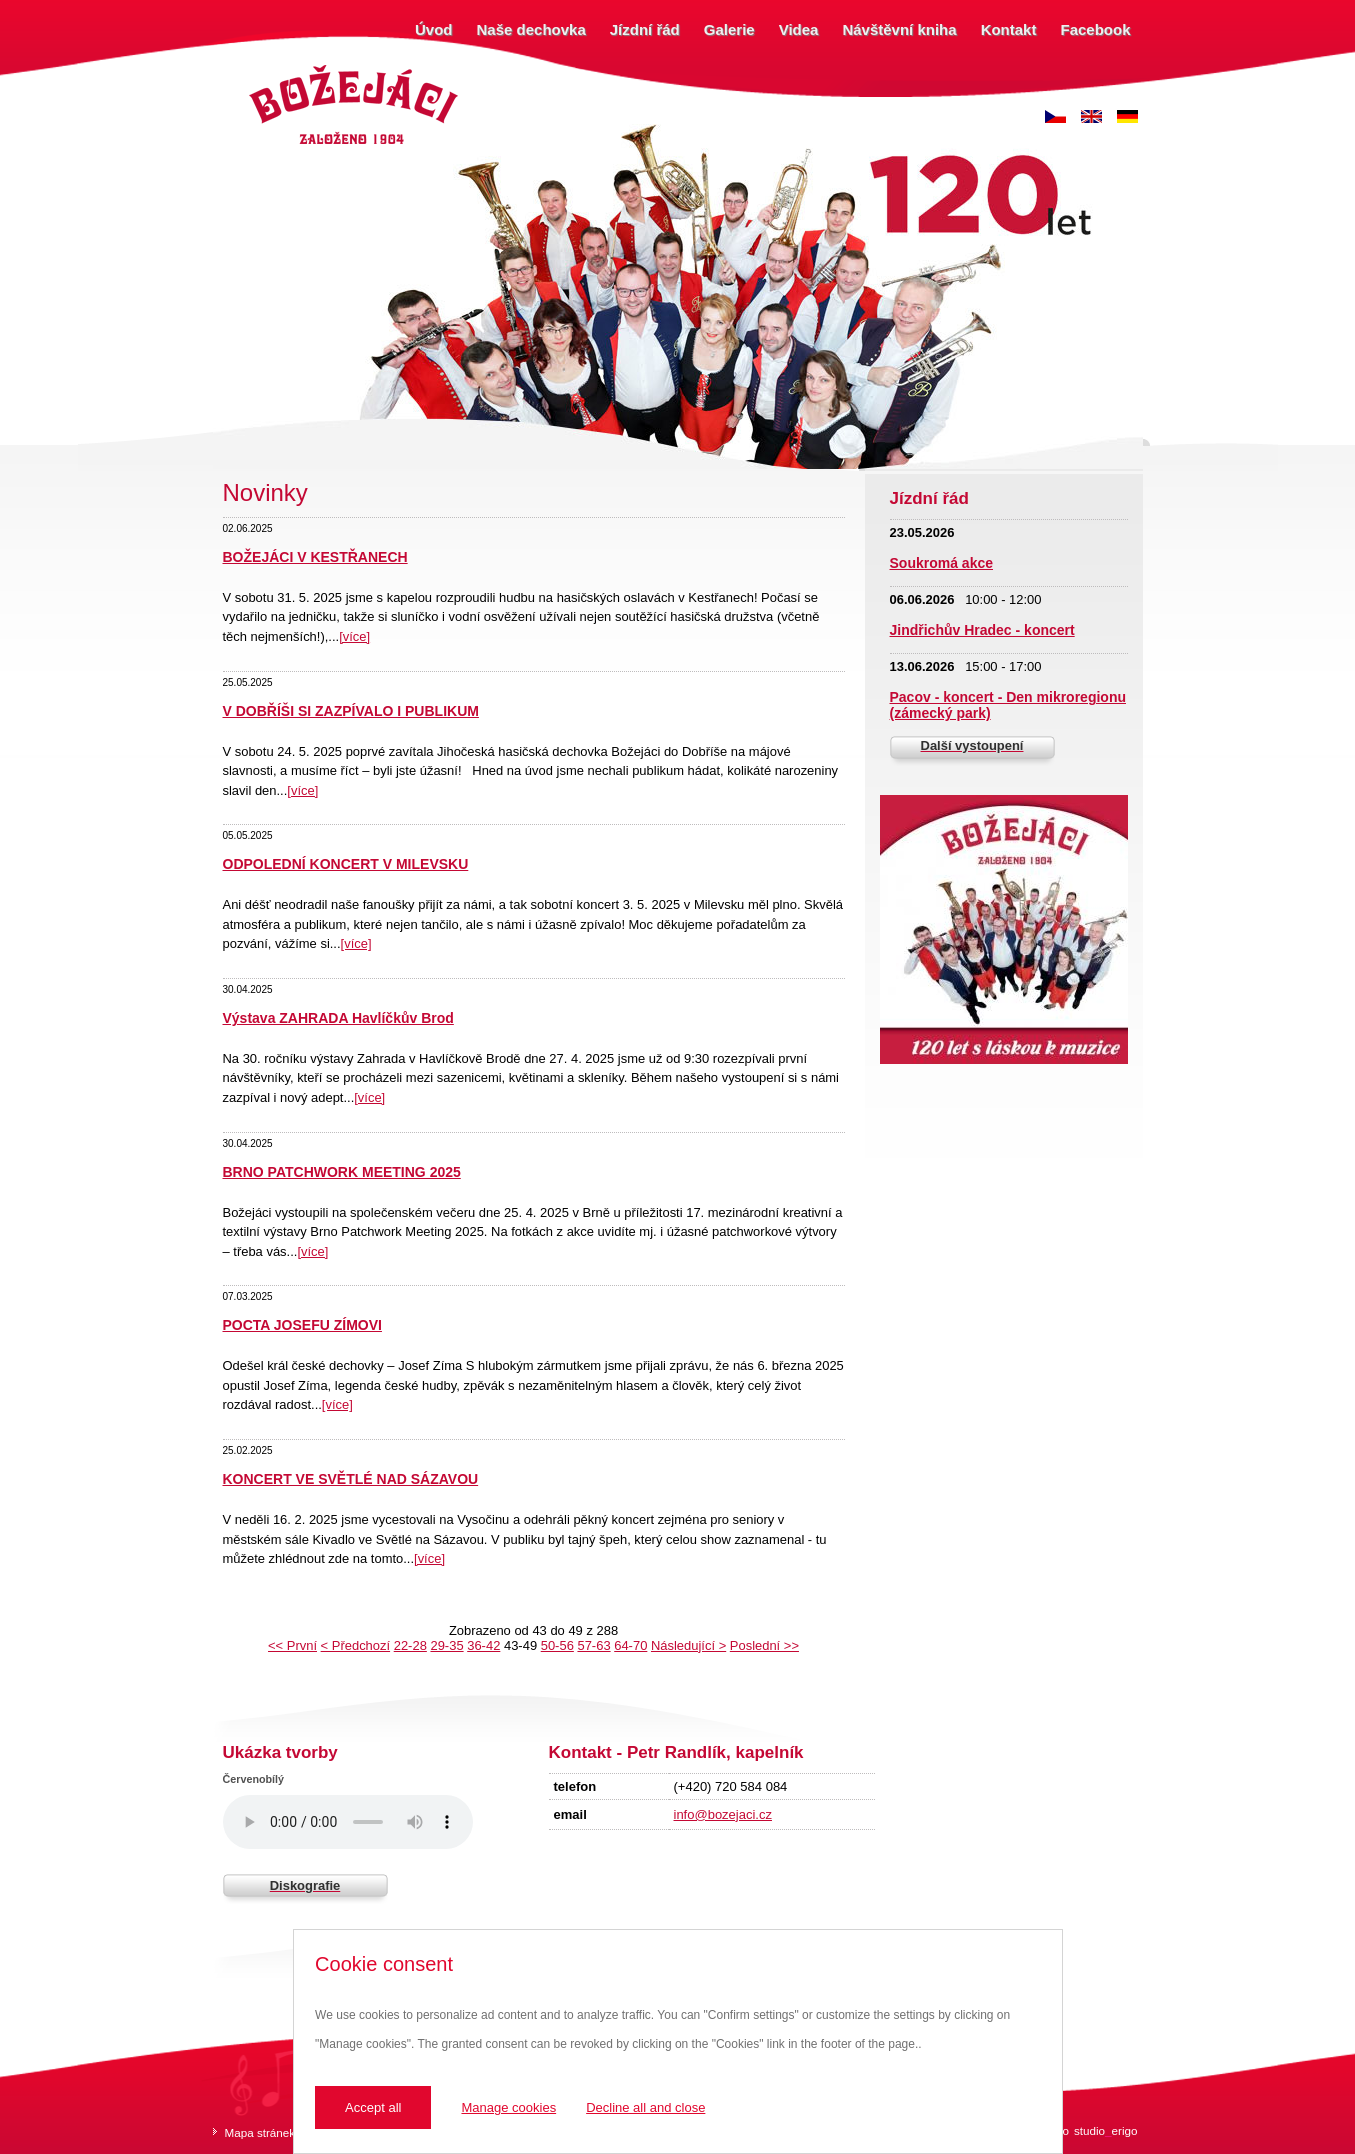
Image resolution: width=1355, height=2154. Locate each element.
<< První (292, 1645)
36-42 (483, 1645)
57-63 (593, 1645)
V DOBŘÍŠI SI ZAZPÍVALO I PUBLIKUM (351, 711)
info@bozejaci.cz (723, 1814)
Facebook (1095, 29)
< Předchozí (355, 1645)
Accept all (373, 2107)
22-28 (410, 1645)
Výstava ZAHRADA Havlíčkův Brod (338, 1018)
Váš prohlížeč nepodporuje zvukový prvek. (348, 1822)
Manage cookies (508, 2107)
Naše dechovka (531, 29)
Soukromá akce (942, 563)
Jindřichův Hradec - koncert (982, 630)
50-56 (557, 1645)
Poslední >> (764, 1645)
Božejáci (267, 67)
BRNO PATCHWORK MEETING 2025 (342, 1172)
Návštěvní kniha (899, 29)
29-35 (446, 1645)
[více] (354, 636)
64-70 (630, 1645)
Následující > (688, 1645)
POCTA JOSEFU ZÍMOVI (302, 1325)
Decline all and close (645, 2107)
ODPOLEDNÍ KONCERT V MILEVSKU (346, 864)
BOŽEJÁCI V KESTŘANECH (315, 557)
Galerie (729, 29)
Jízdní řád (645, 29)
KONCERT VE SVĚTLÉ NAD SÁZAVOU (351, 1479)
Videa (799, 29)
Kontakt (1009, 29)
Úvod (434, 29)
